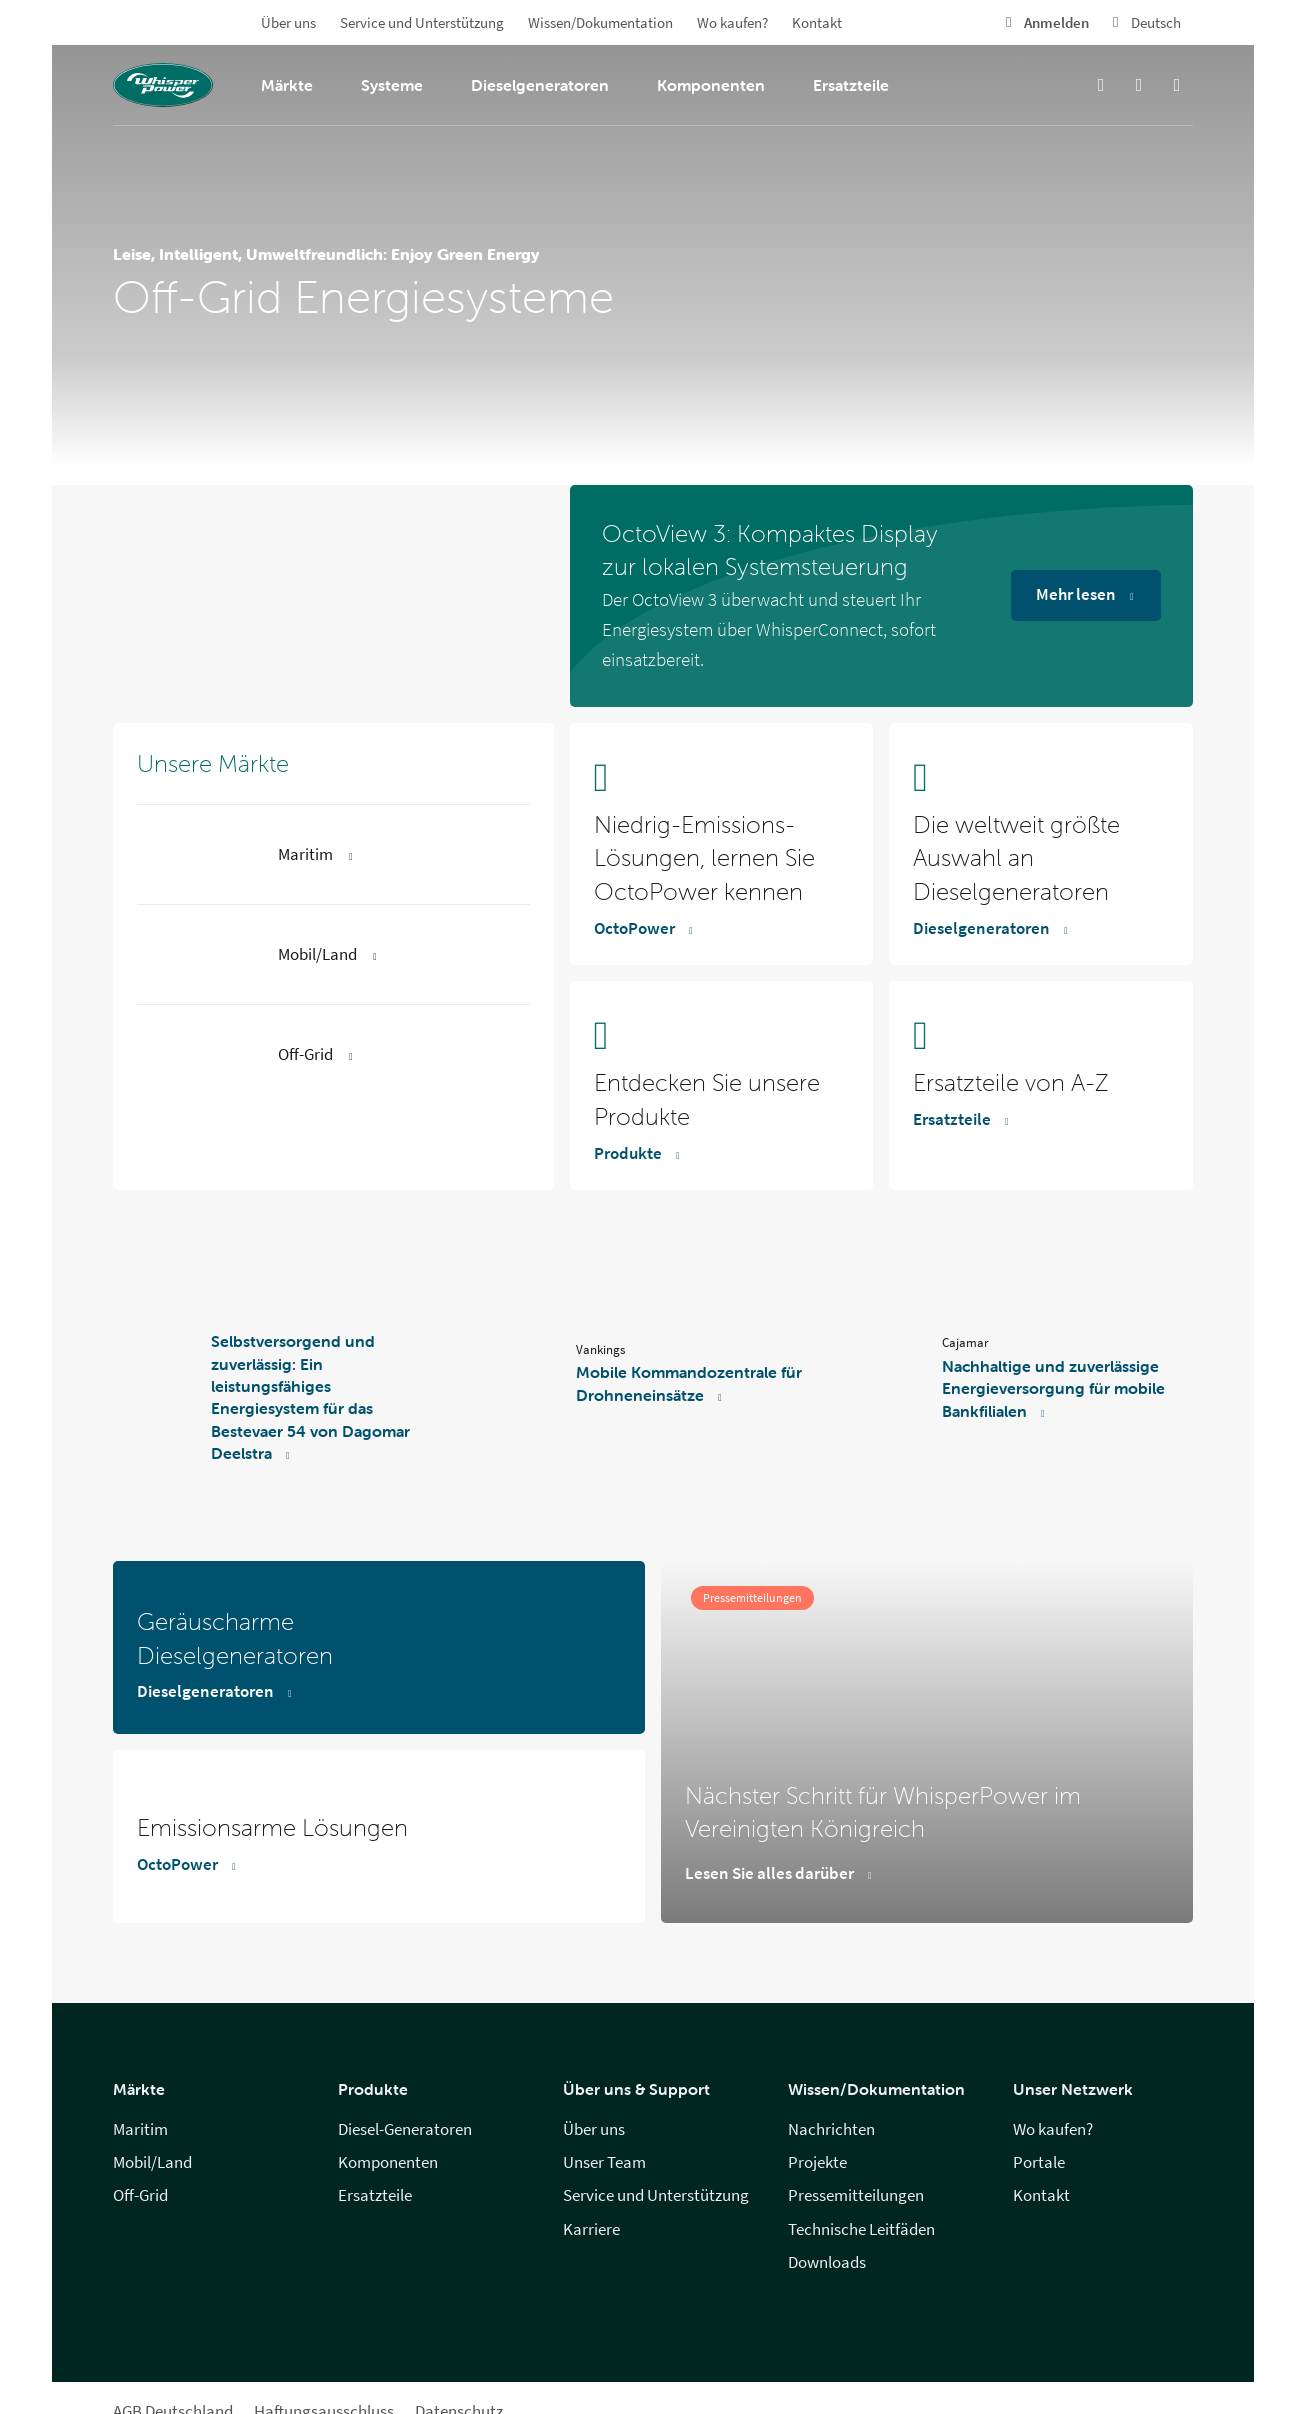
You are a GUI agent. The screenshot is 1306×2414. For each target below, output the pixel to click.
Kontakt (817, 22)
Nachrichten (831, 2129)
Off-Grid (140, 2195)
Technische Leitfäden (861, 2229)
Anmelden (1056, 22)
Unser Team (604, 2162)
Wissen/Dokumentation (600, 22)
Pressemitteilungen (856, 2195)
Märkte (287, 85)
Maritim (140, 2129)
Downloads (827, 2262)
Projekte (817, 2162)
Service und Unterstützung (422, 22)
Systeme (392, 85)
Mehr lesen (1076, 594)
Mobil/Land (152, 2162)
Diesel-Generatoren (405, 2129)
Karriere (591, 2229)
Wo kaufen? (732, 22)
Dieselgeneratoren (540, 85)
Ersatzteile (851, 85)
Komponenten (711, 85)
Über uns (288, 22)
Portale (1039, 2162)
